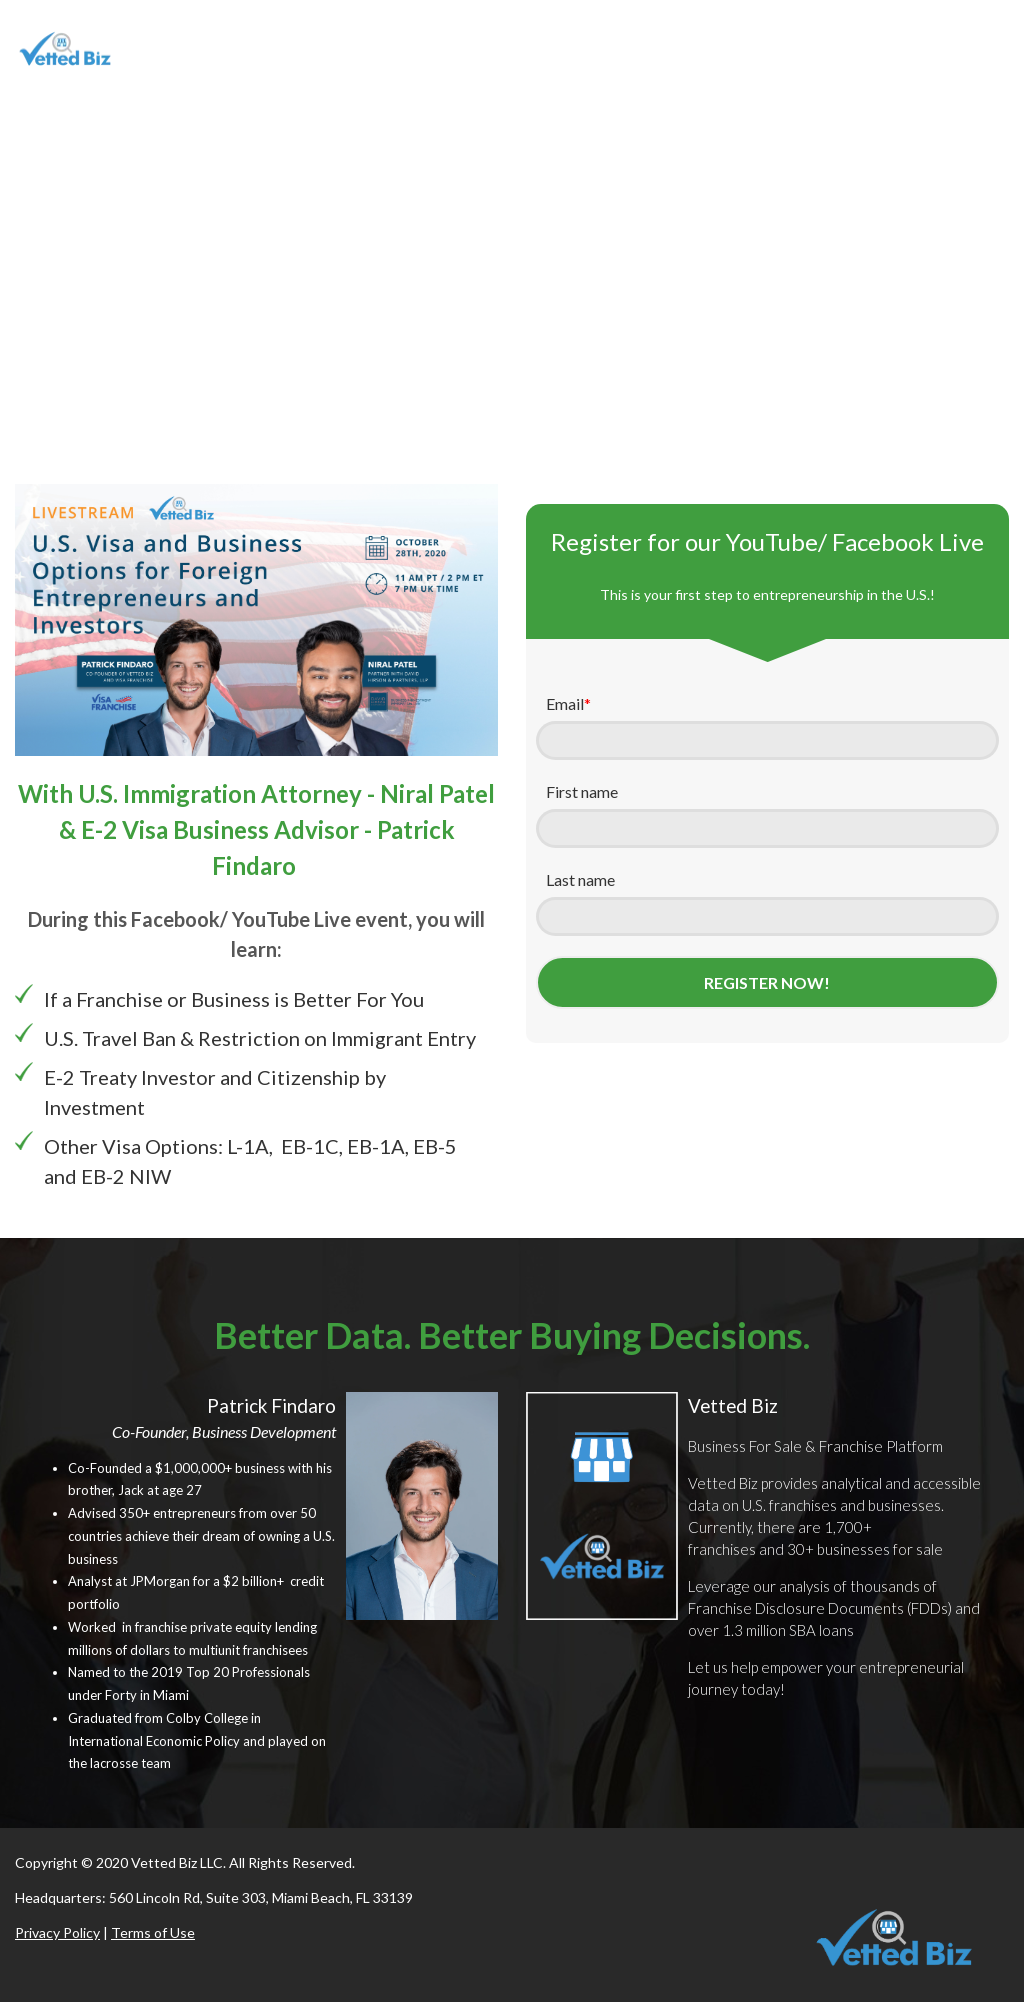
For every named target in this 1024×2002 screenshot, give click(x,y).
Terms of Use (153, 1932)
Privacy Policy (57, 1932)
